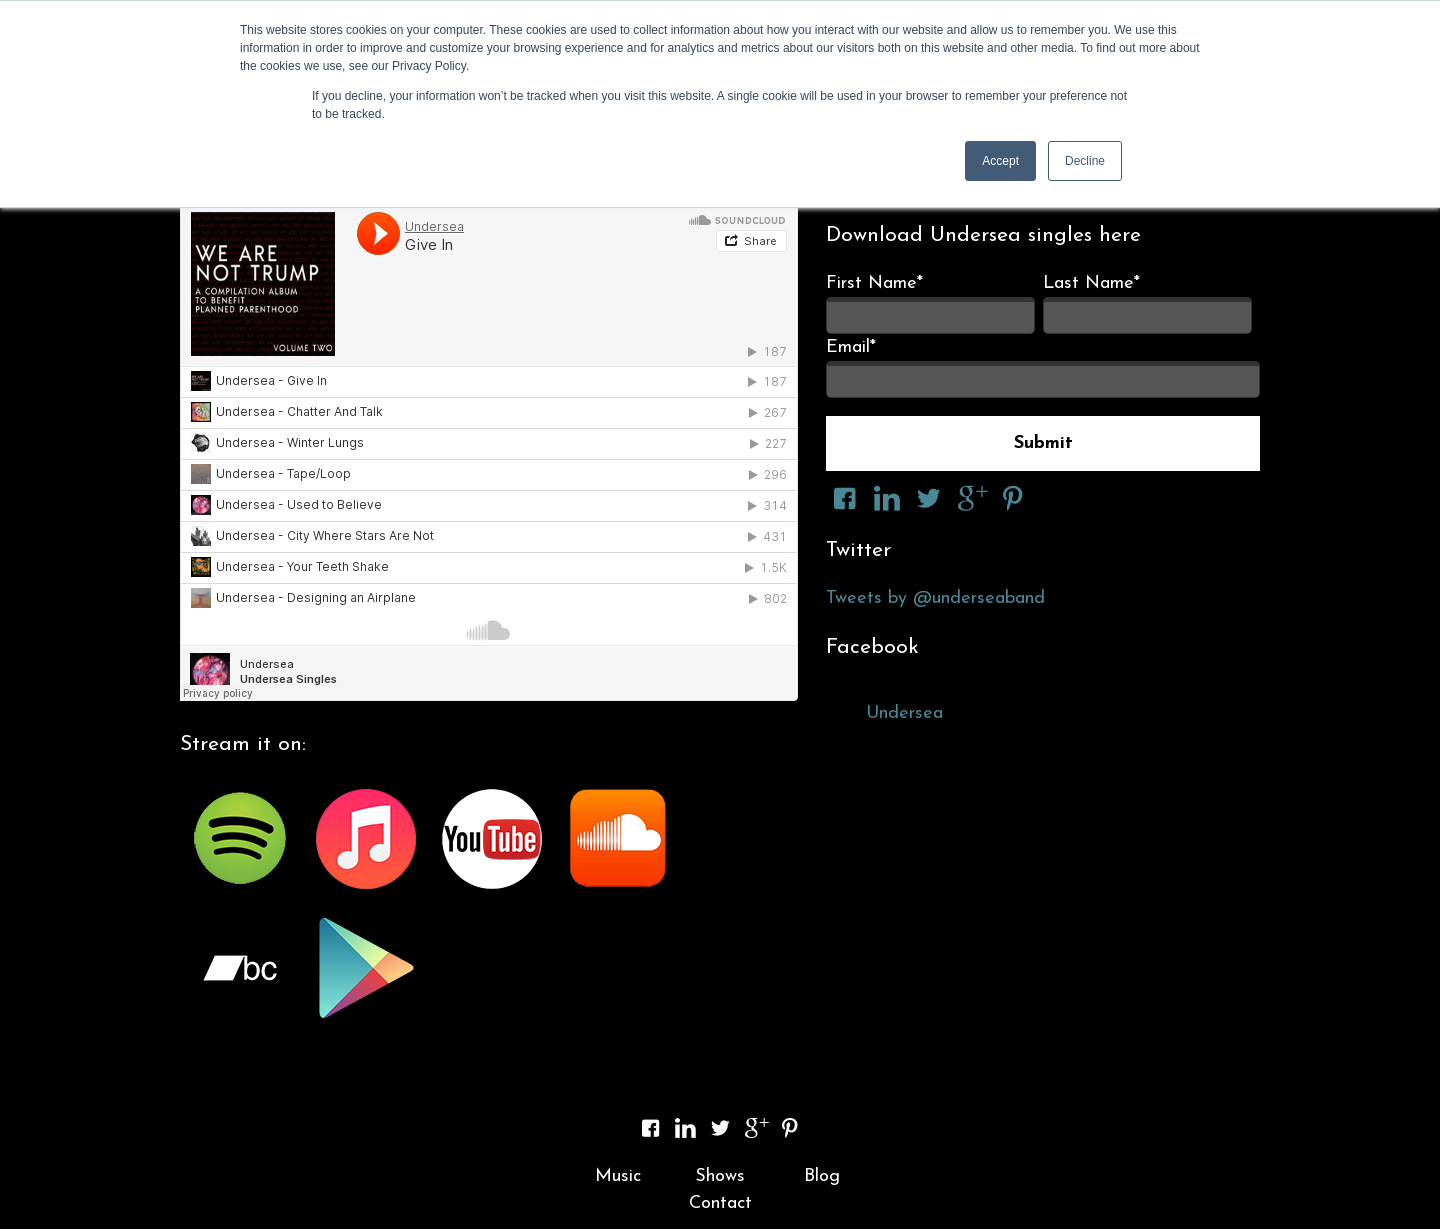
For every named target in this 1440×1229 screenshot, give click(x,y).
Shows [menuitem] (720, 1176)
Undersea (904, 713)
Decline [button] (1085, 161)
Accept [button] (1000, 161)
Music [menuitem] (618, 1176)
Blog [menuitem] (822, 1176)
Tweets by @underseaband (935, 598)
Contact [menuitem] (720, 1203)
